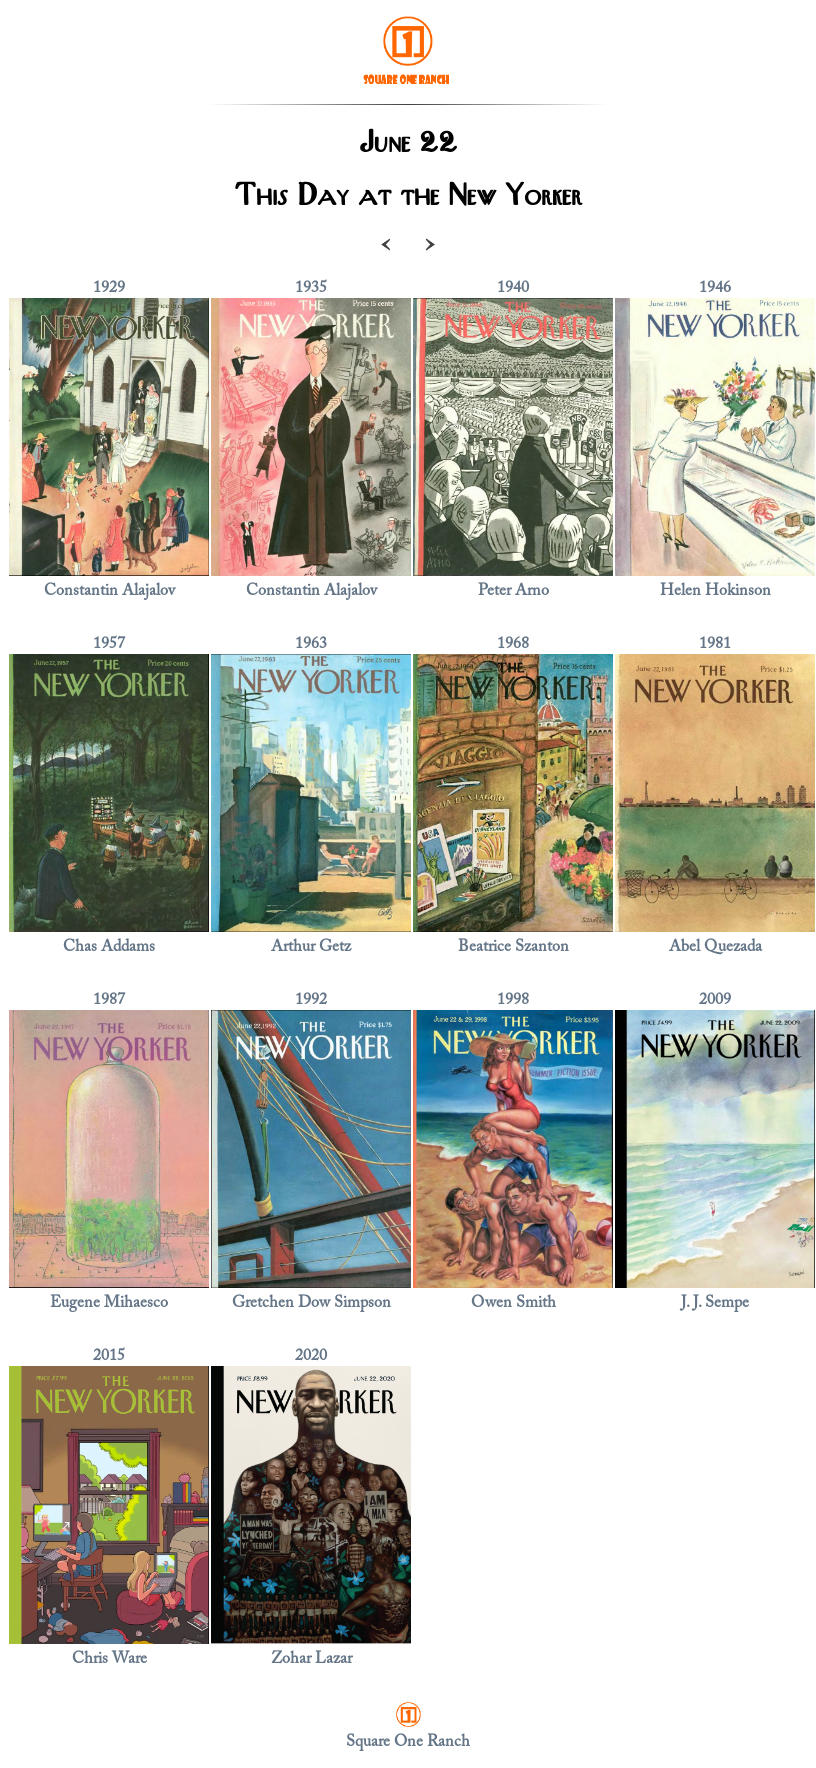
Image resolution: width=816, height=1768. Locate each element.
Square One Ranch (408, 1742)
